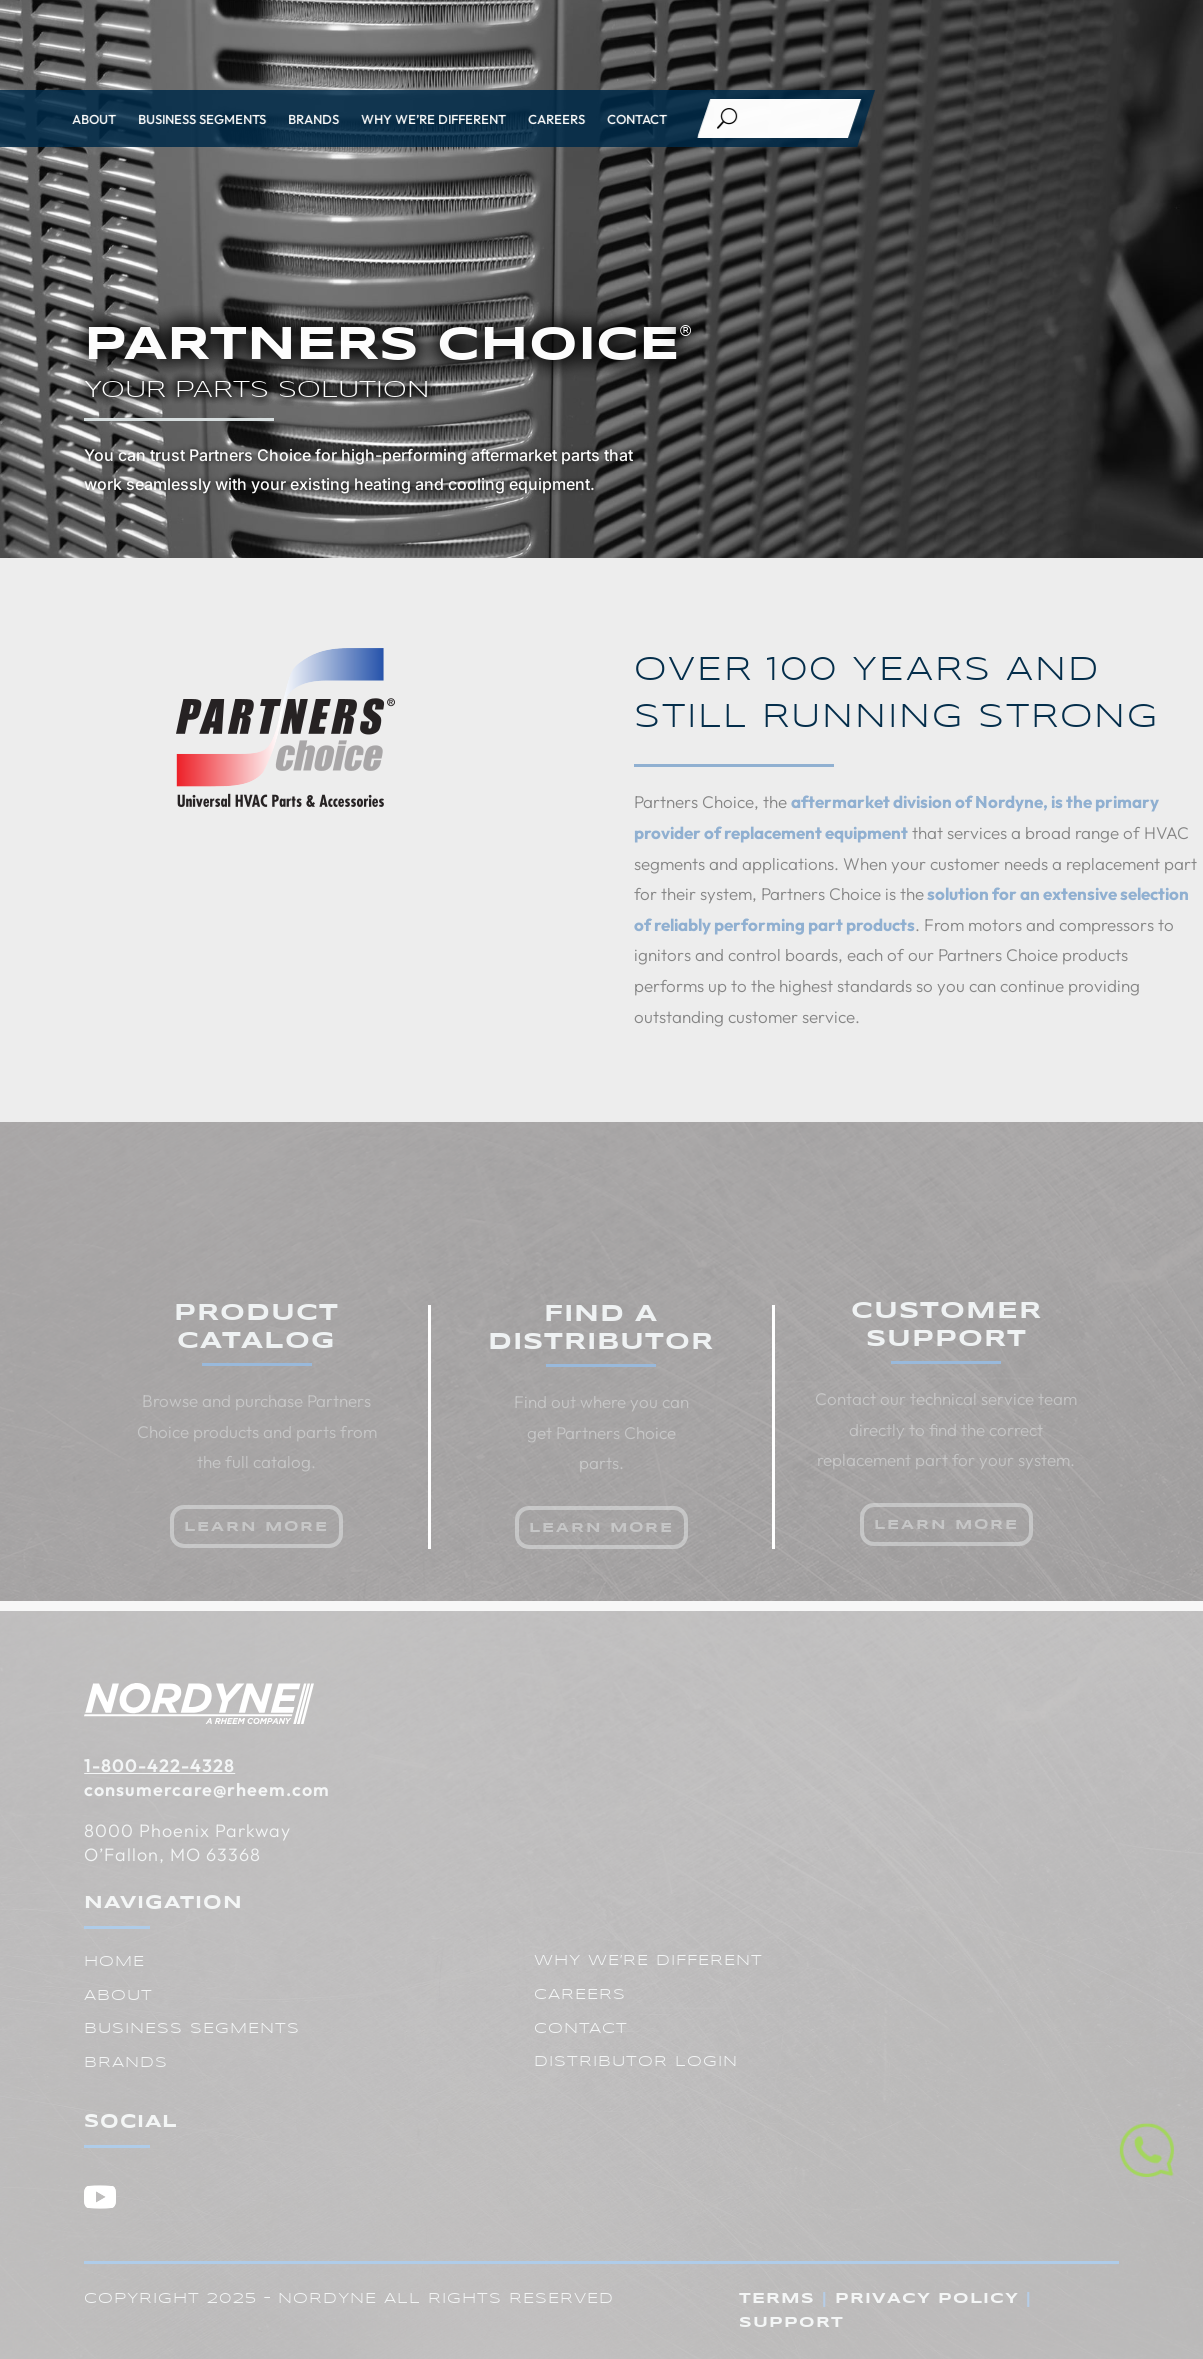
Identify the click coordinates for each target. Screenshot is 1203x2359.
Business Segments (192, 2029)
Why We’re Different (240, 119)
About (118, 1996)
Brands (120, 119)
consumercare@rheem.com (207, 1789)
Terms (777, 2299)
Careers (363, 119)
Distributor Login (636, 2062)
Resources (1028, 23)
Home (114, 1962)
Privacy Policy (927, 2299)
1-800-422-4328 (159, 1765)
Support (791, 2323)
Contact (444, 119)
